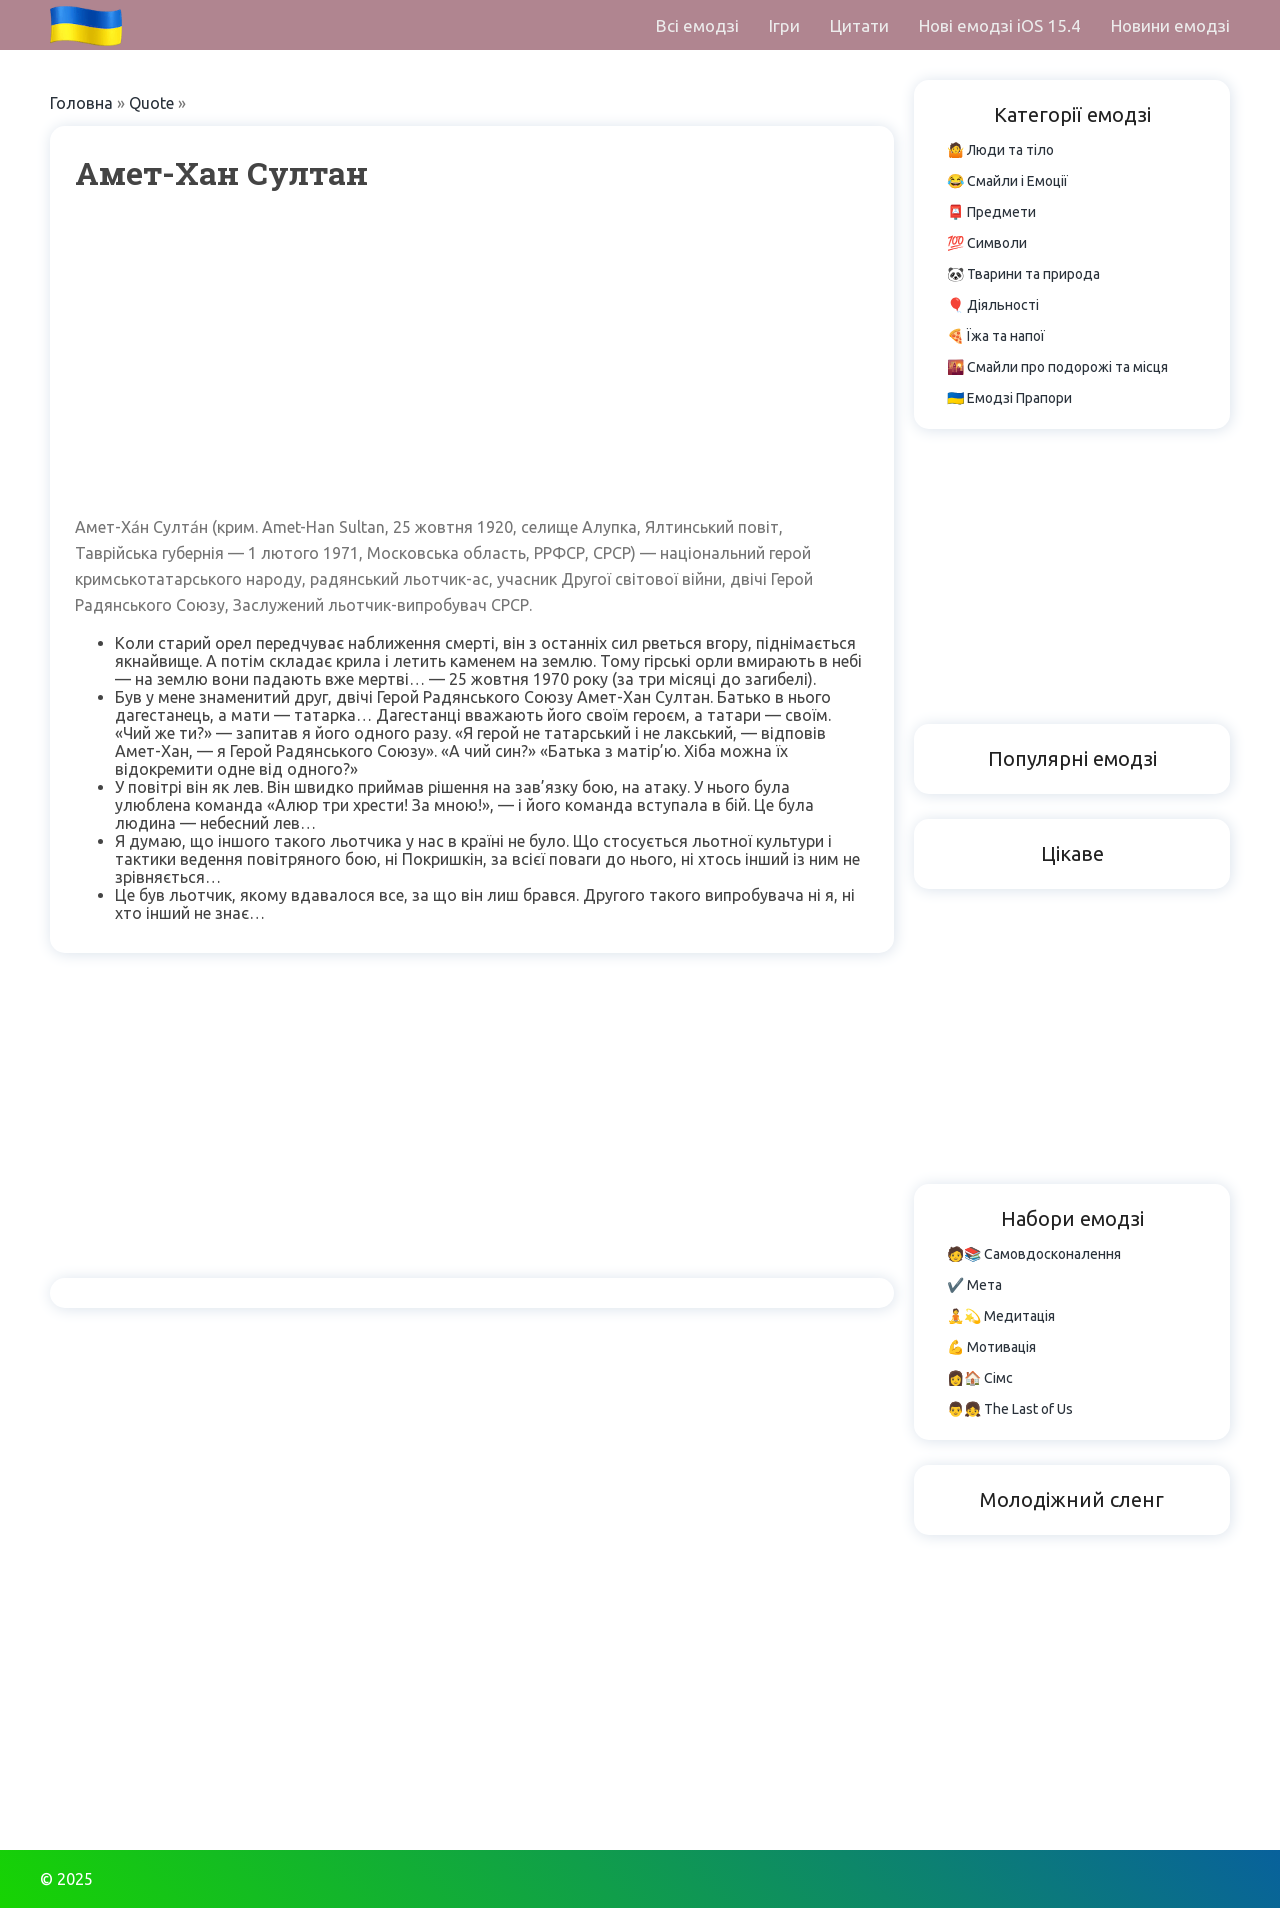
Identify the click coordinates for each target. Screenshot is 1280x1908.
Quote (151, 103)
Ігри (784, 25)
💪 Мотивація (991, 1347)
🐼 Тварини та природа (1023, 274)
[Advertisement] (472, 354)
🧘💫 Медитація (1001, 1316)
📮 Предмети (991, 212)
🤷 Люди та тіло (1000, 150)
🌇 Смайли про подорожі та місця (1057, 367)
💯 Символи (987, 243)
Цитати (859, 25)
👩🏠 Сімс (980, 1378)
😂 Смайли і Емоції (1007, 181)
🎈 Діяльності (993, 305)
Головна (81, 103)
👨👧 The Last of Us (1010, 1409)
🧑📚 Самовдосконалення (1034, 1254)
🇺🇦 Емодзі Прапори (1009, 398)
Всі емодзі (697, 25)
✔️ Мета (974, 1285)
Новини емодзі (1170, 25)
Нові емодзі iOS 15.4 (1000, 25)
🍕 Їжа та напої (996, 336)
